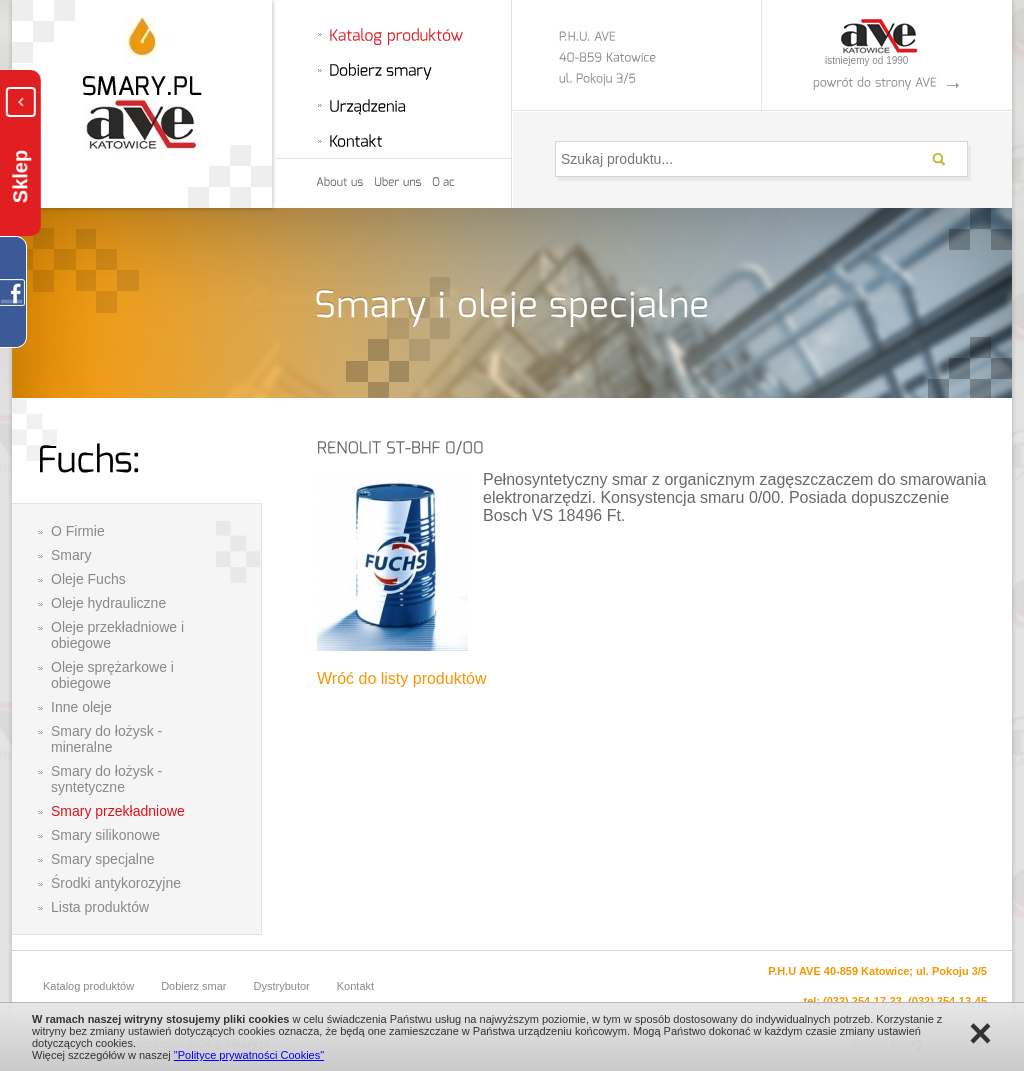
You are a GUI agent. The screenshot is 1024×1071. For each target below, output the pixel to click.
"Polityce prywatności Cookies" (249, 1055)
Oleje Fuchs (88, 579)
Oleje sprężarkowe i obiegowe (112, 675)
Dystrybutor (282, 986)
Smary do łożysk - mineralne (106, 739)
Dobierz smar (193, 986)
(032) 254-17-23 (862, 1001)
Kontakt (355, 986)
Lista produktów (100, 907)
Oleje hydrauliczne (108, 603)
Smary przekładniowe (118, 811)
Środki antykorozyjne (116, 883)
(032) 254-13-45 (947, 1001)
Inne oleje (81, 707)
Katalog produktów (88, 986)
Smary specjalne (103, 859)
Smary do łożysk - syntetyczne (106, 779)
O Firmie (78, 531)
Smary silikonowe (105, 835)
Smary (71, 555)
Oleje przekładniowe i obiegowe (117, 635)
